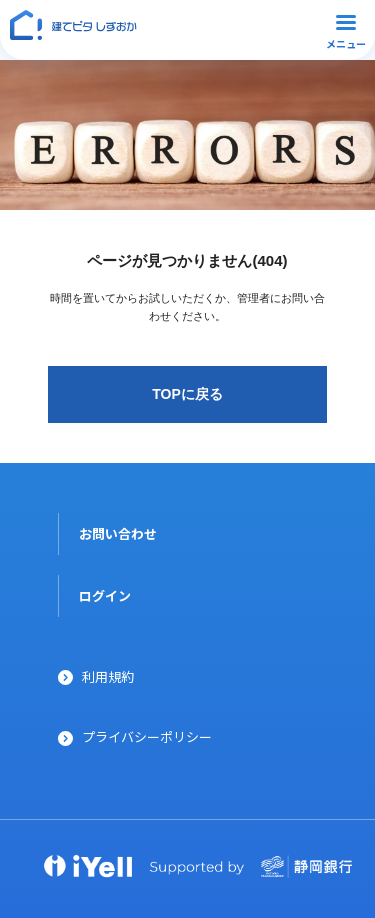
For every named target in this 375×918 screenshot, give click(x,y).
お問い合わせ (118, 533)
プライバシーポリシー (147, 736)
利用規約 (108, 676)
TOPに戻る (187, 394)
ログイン (105, 595)
